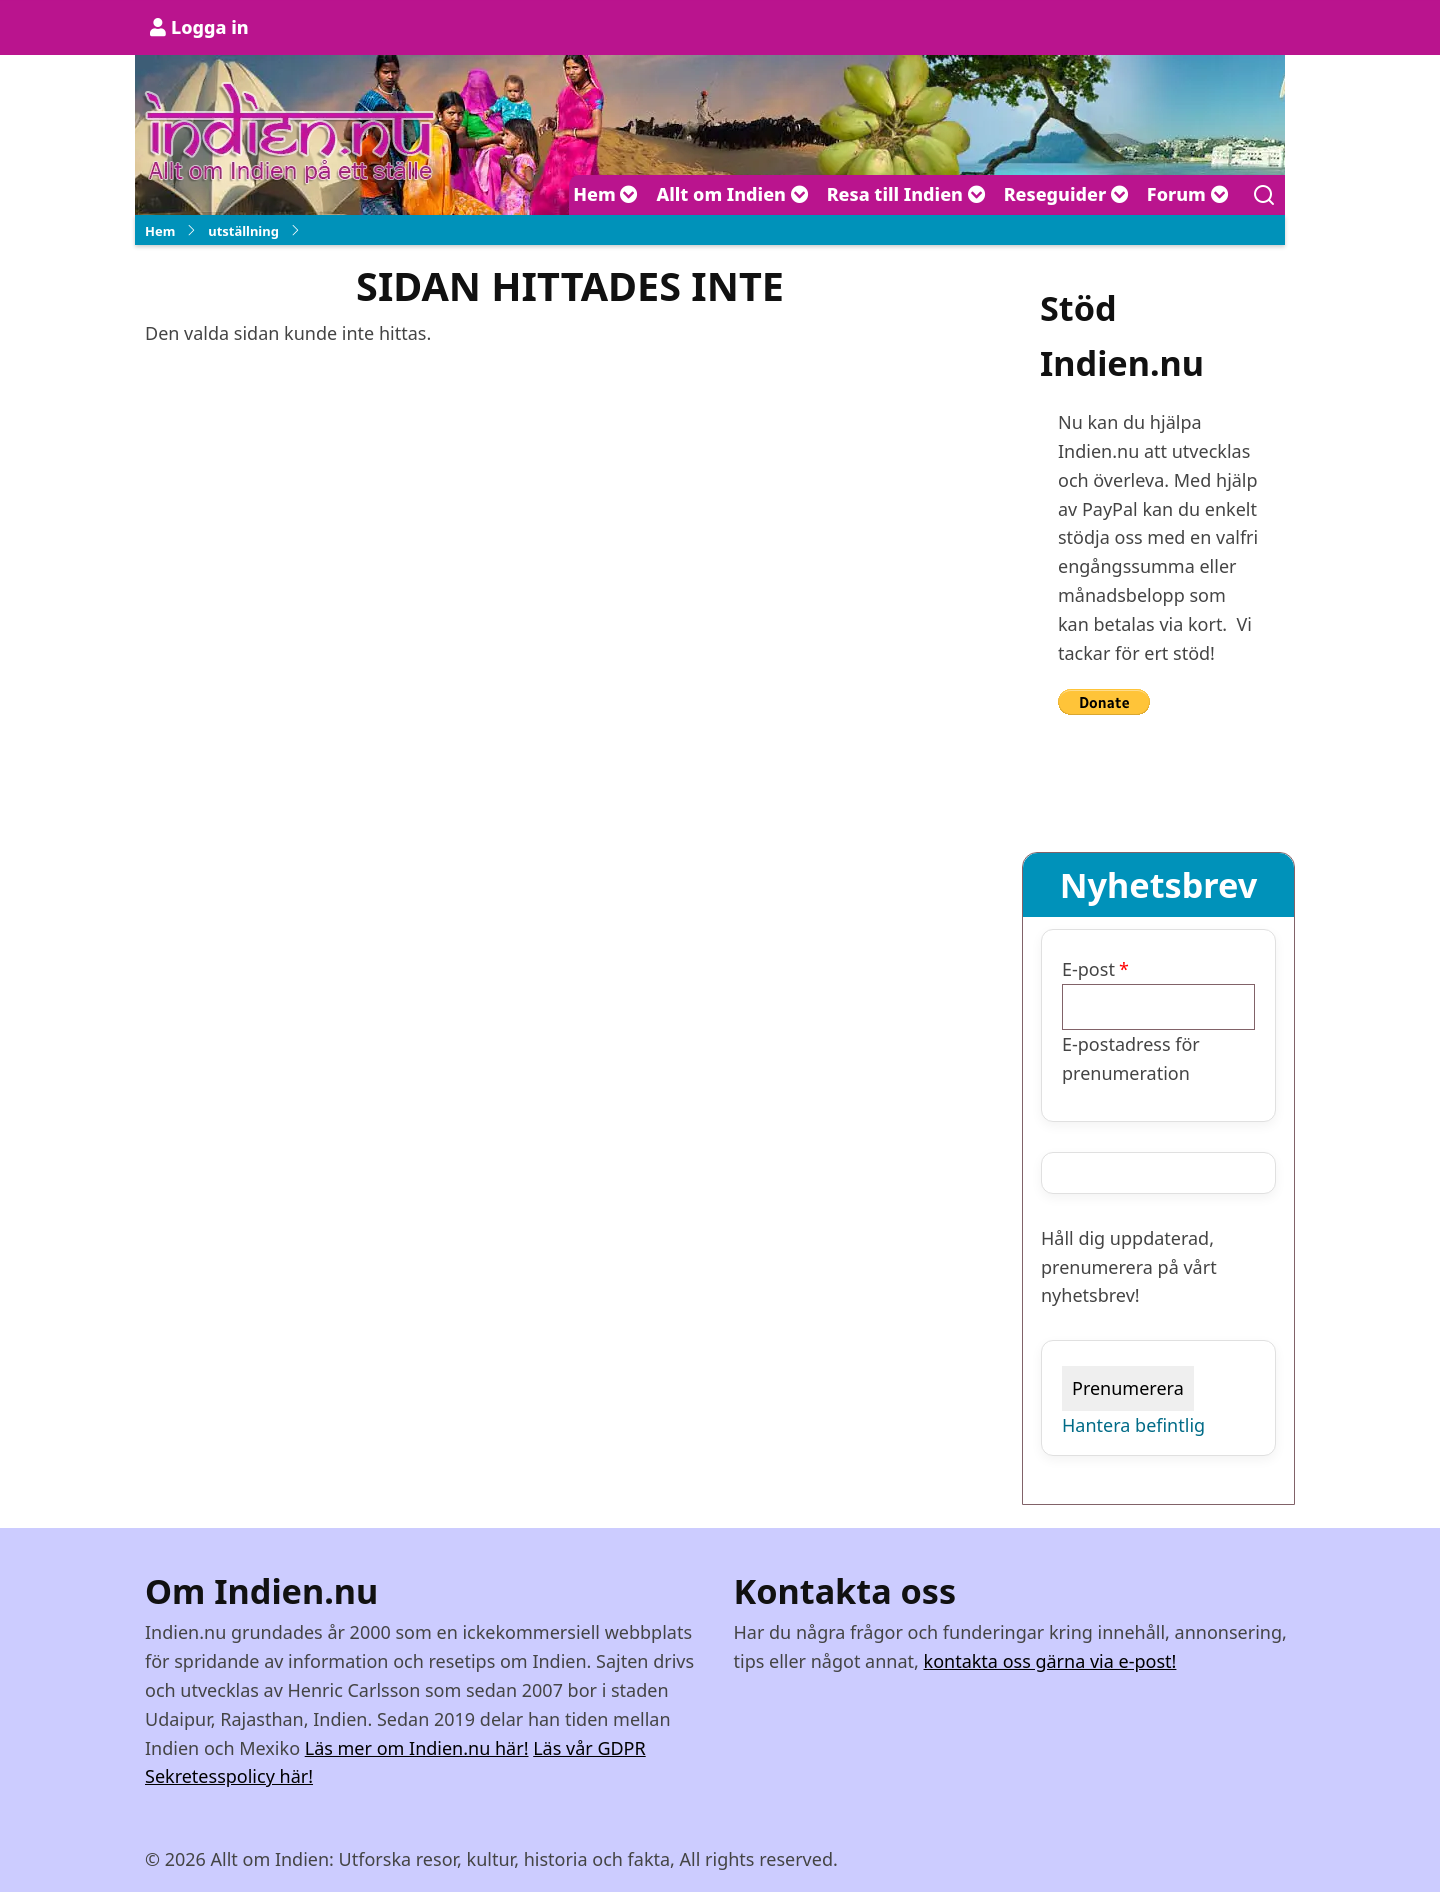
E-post (1088, 969)
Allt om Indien (732, 194)
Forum (1188, 194)
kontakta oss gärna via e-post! (1050, 1661)
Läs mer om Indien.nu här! (417, 1748)
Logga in (210, 27)
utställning (243, 231)
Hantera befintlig (1133, 1425)
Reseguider (1066, 194)
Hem (605, 194)
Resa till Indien (906, 194)
